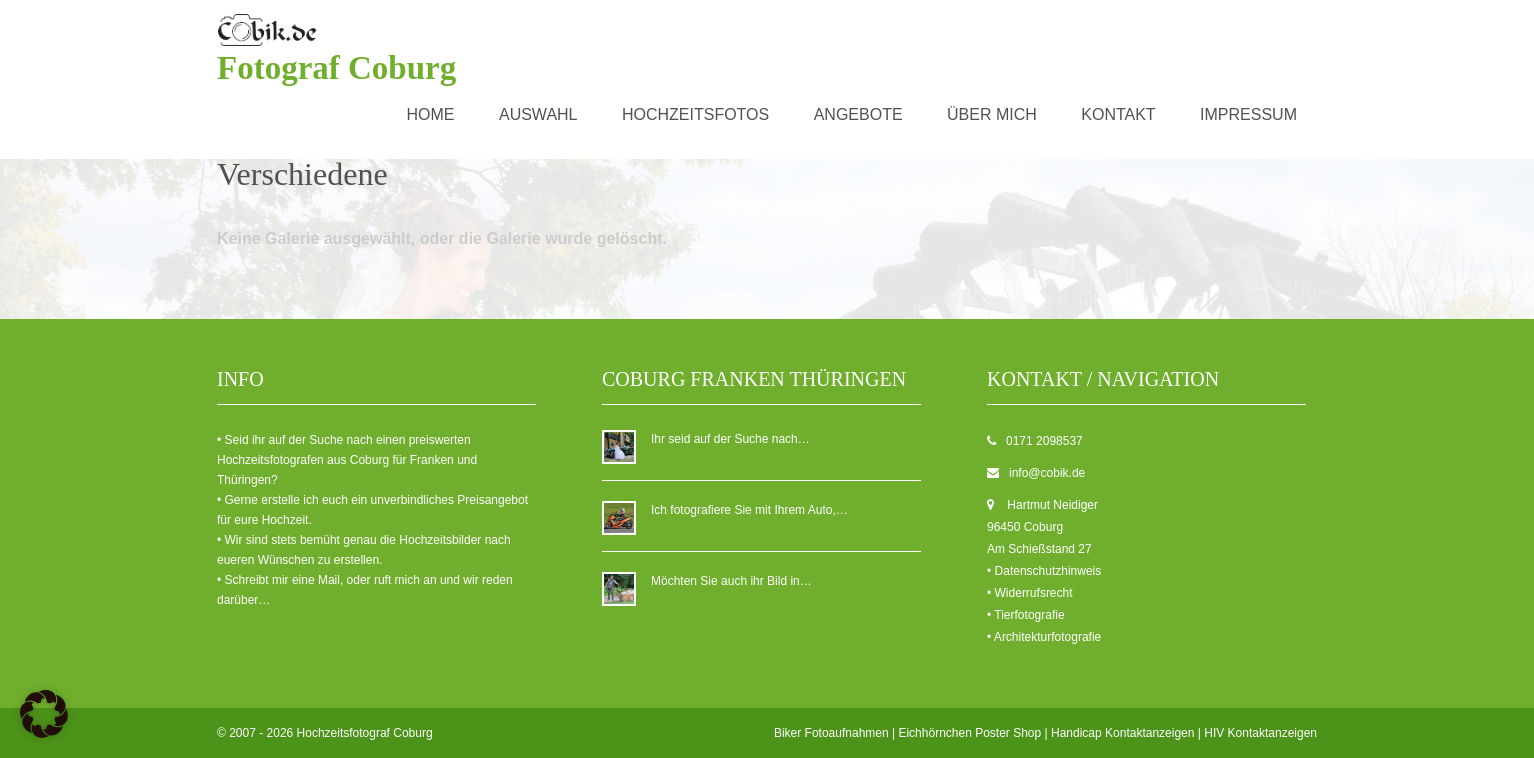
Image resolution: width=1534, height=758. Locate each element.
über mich (992, 114)
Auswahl (538, 114)
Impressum (1248, 114)
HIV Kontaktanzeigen (1260, 733)
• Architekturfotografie (1044, 637)
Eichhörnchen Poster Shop (969, 733)
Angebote (858, 114)
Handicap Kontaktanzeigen (1122, 733)
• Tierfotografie (1026, 615)
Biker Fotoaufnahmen (831, 733)
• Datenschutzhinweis (1044, 571)
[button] (44, 714)
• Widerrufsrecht (1030, 593)
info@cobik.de (1047, 473)
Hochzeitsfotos (695, 114)
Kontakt (1118, 114)
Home (431, 114)
